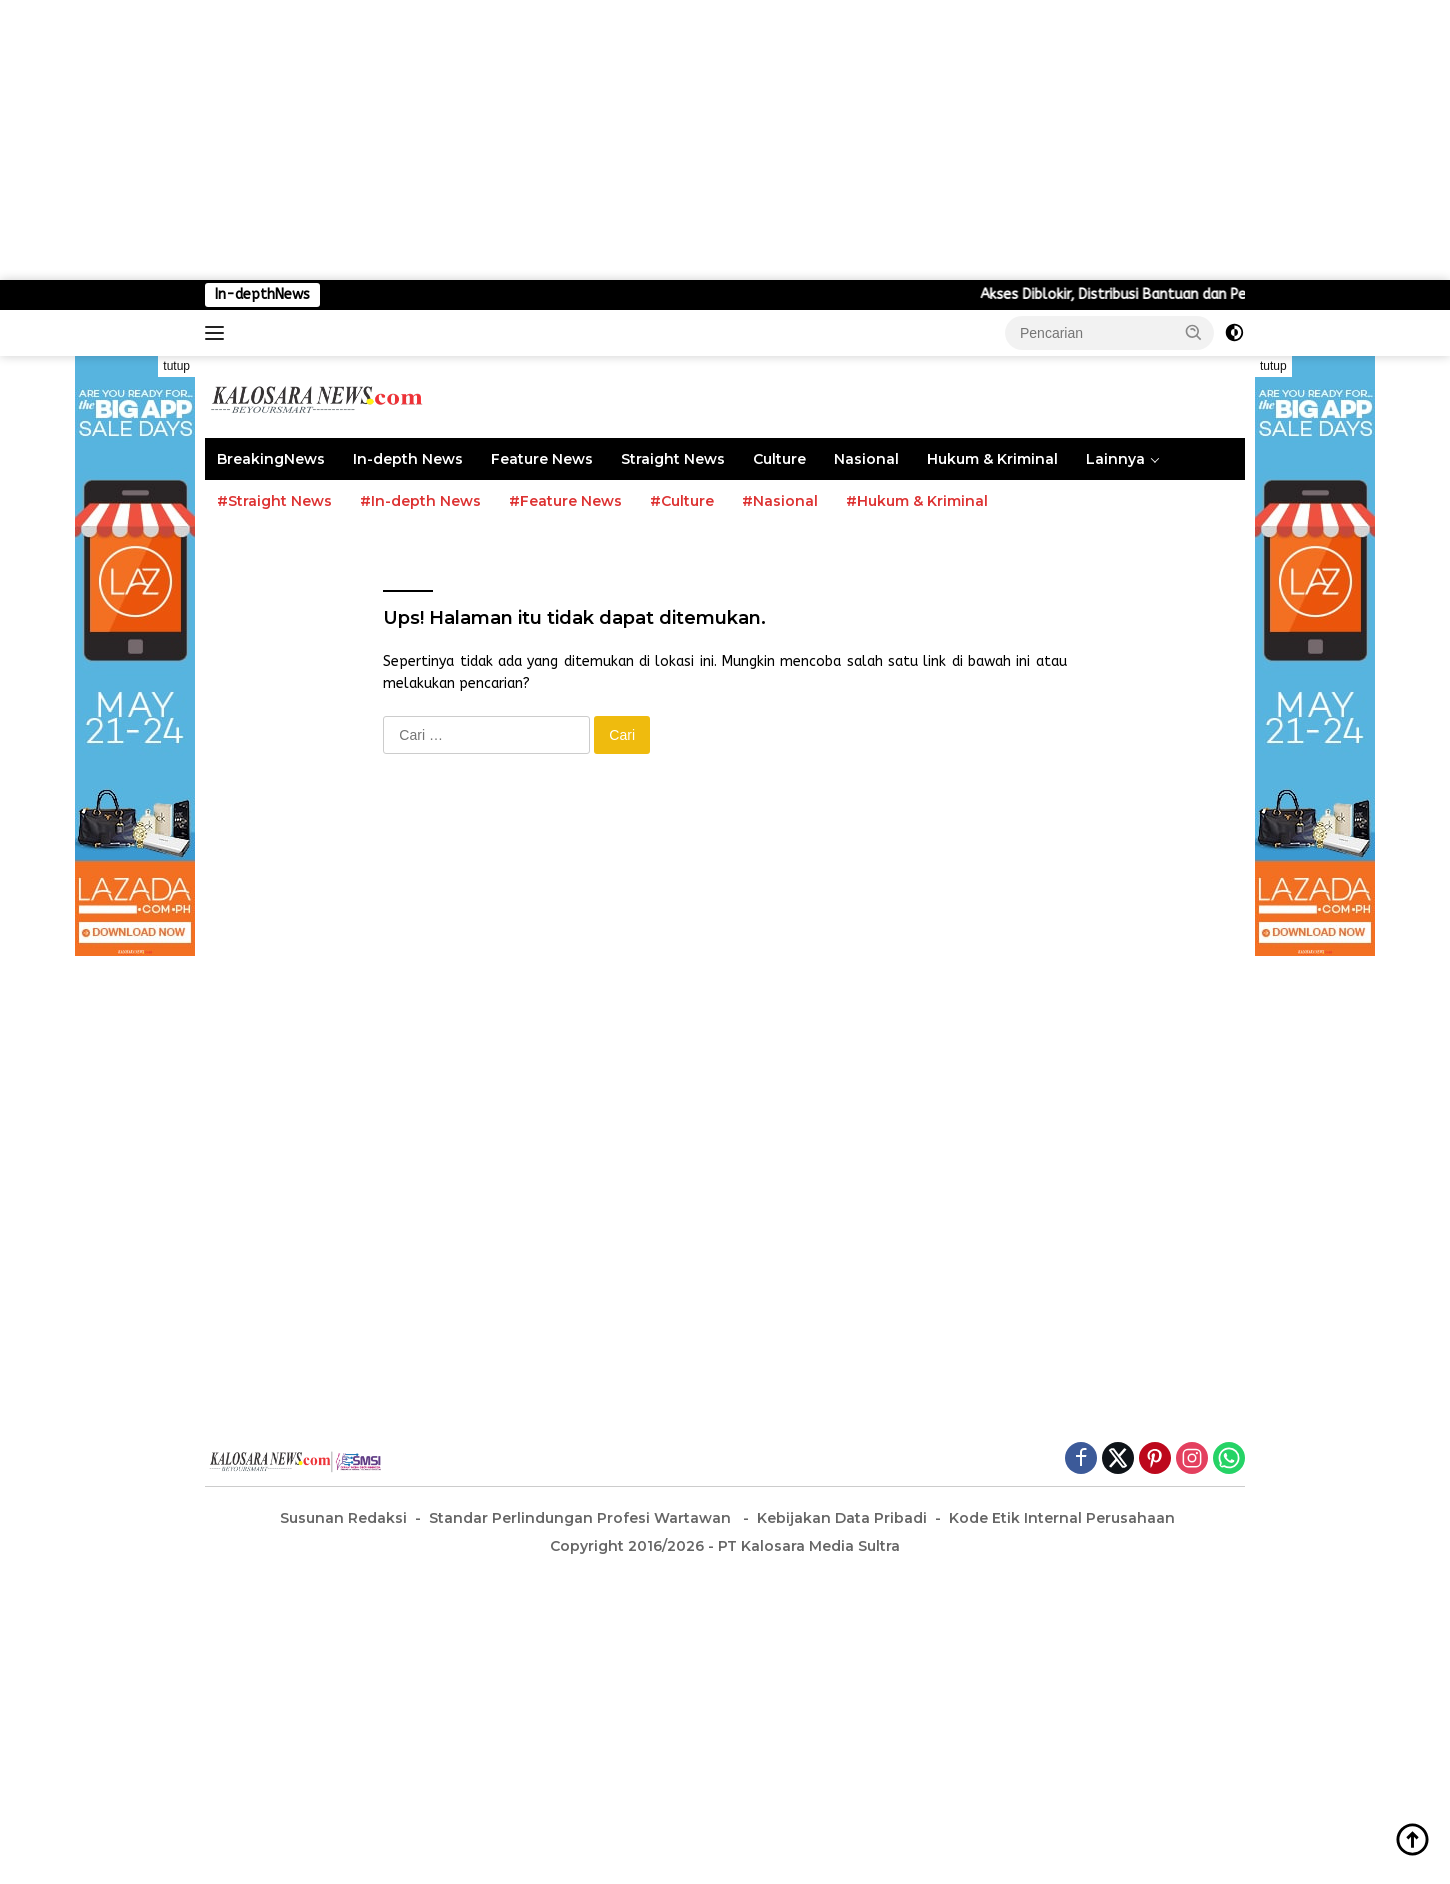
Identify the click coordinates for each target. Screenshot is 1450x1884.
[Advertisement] (600, 140)
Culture (779, 459)
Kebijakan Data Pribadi (842, 1518)
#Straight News (274, 501)
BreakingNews (271, 459)
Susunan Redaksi (343, 1518)
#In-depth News (420, 501)
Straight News (673, 459)
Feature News (542, 459)
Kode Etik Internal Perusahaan (1062, 1518)
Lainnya (1115, 459)
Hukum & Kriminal (992, 459)
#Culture (682, 501)
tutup (176, 366)
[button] (1194, 332)
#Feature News (565, 501)
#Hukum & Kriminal (917, 501)
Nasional (866, 459)
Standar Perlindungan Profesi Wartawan (582, 1518)
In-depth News (408, 459)
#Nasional (780, 501)
